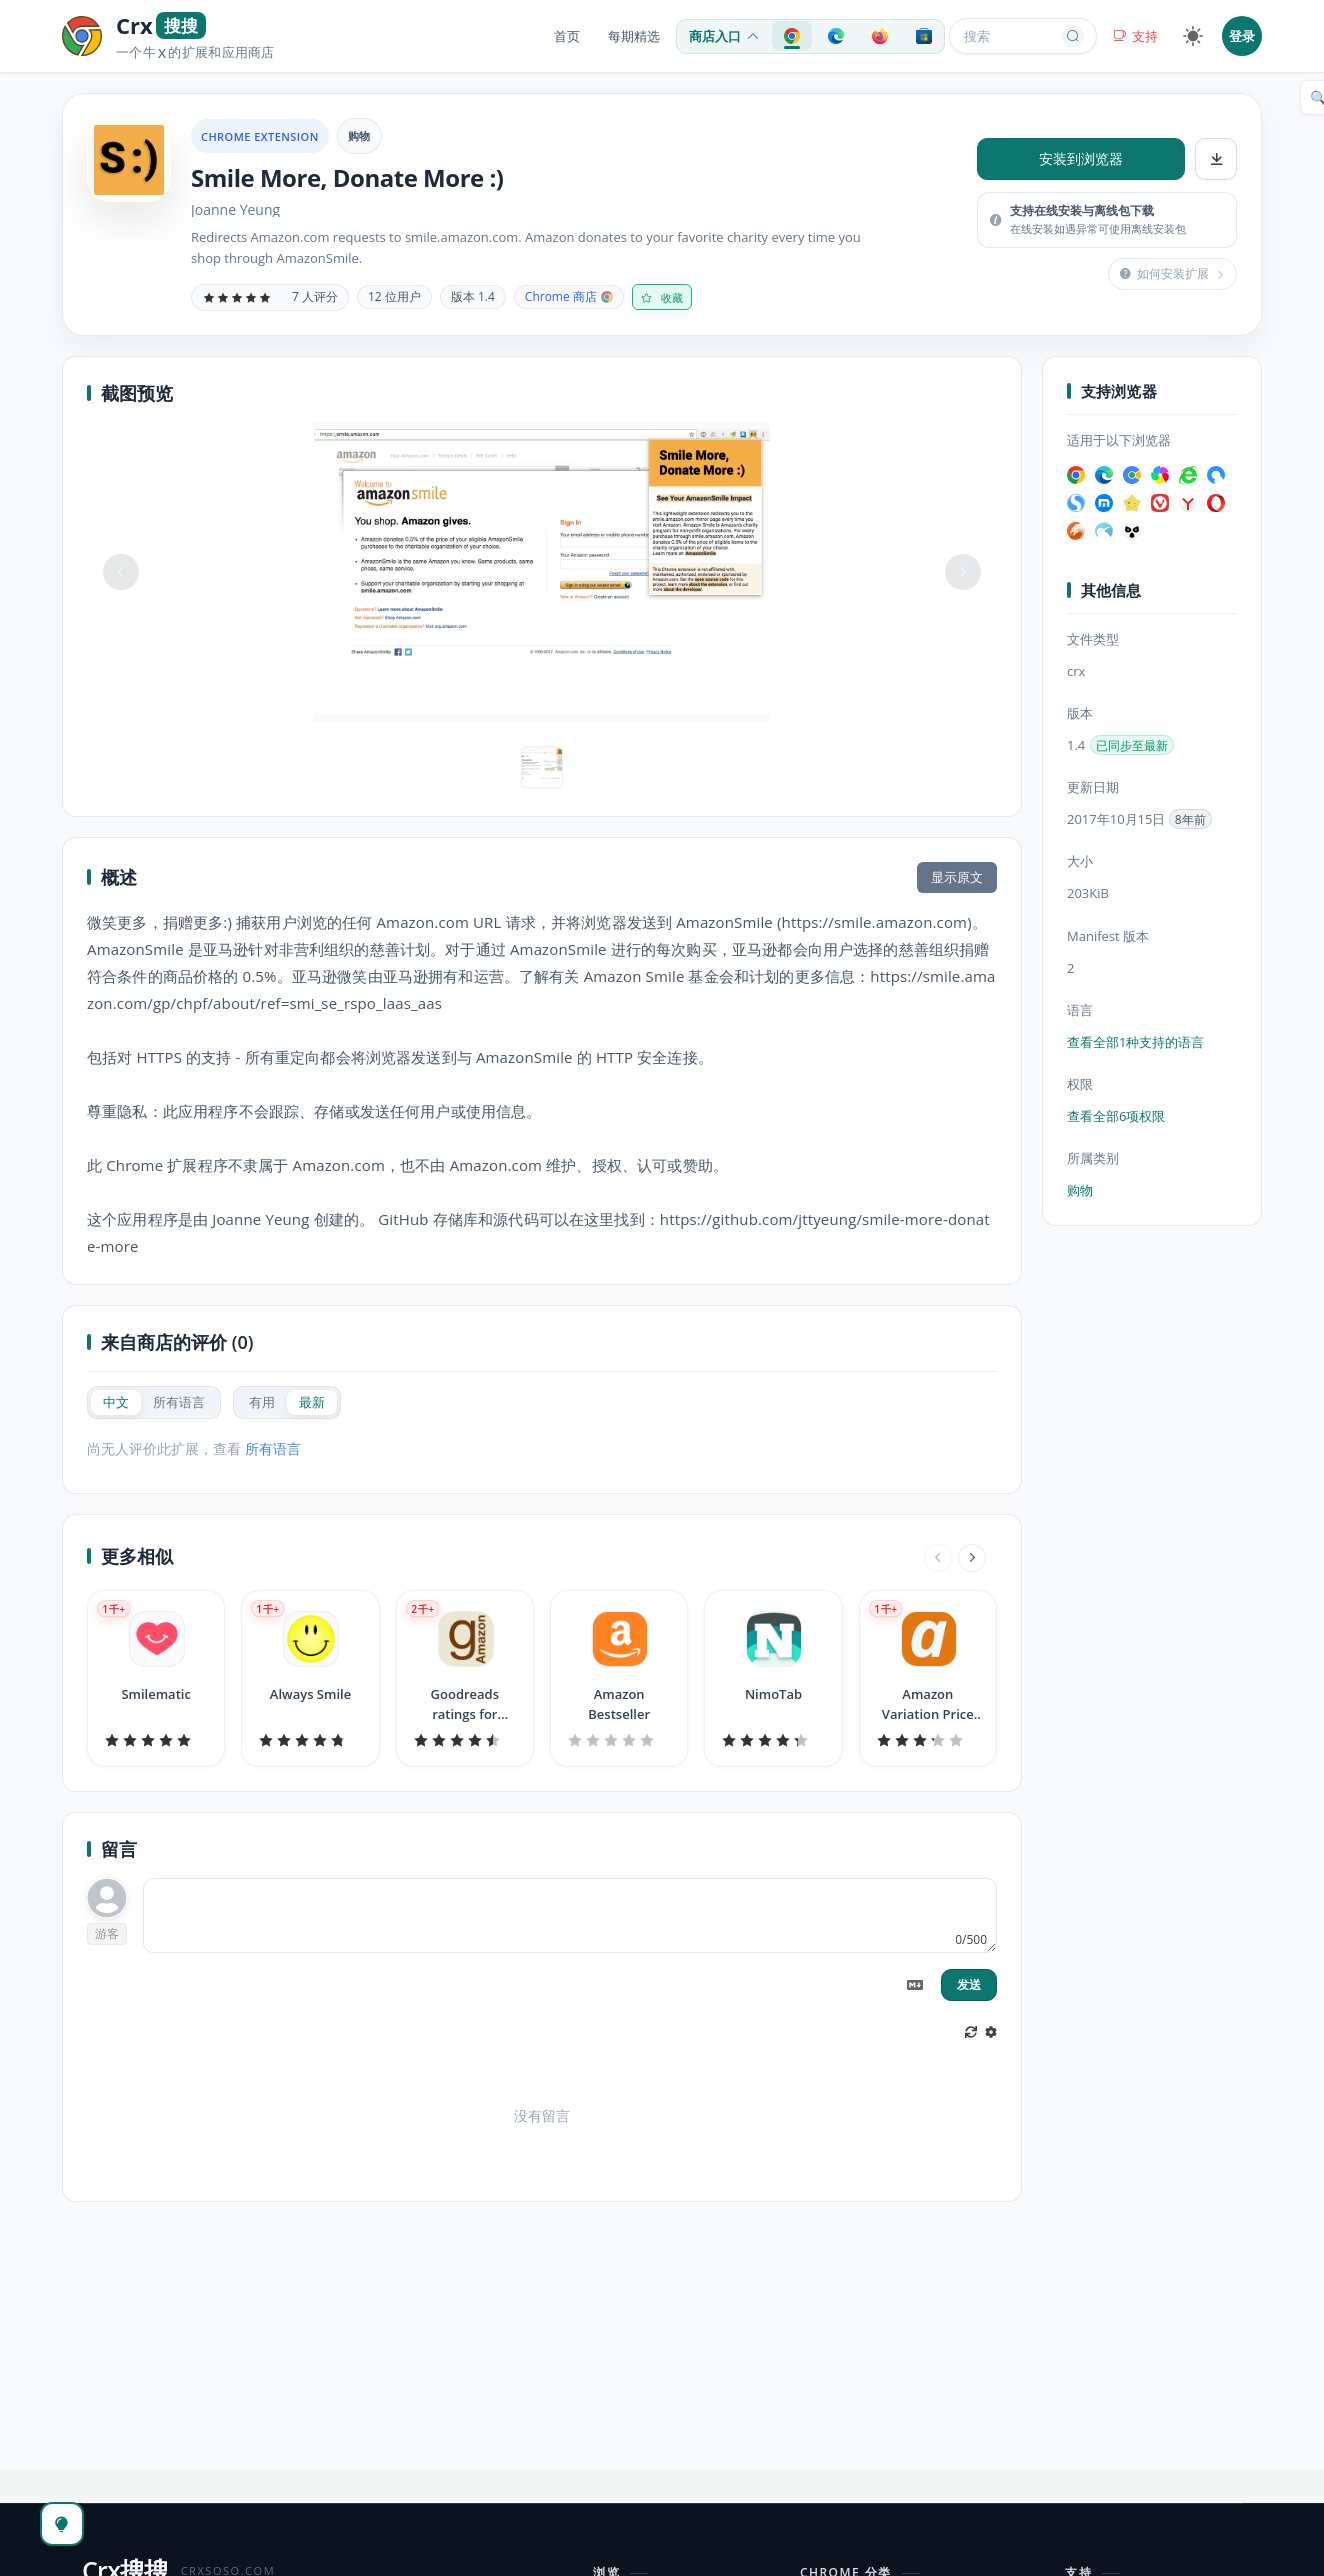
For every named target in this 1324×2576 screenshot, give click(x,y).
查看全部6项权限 (1116, 1116)
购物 (359, 135)
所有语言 (273, 1448)
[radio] (116, 1402)
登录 (1242, 36)
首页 (567, 36)
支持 (1135, 36)
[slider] (237, 297)
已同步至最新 (1132, 745)
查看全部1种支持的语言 (1135, 1042)
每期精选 (634, 36)
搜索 (1024, 36)
